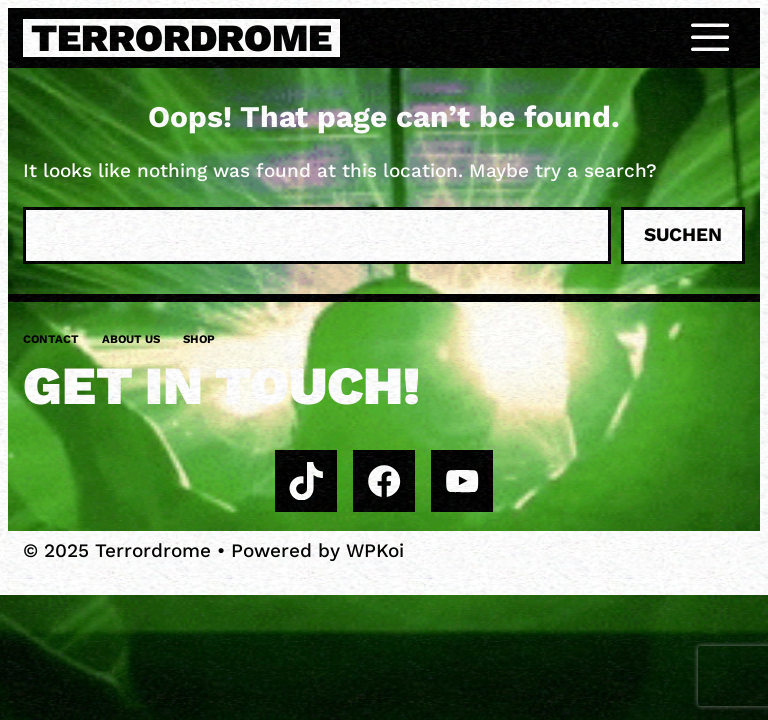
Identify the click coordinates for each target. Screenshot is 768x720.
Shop (199, 339)
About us (131, 339)
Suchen (683, 234)
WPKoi (375, 550)
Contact (51, 339)
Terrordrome (181, 38)
